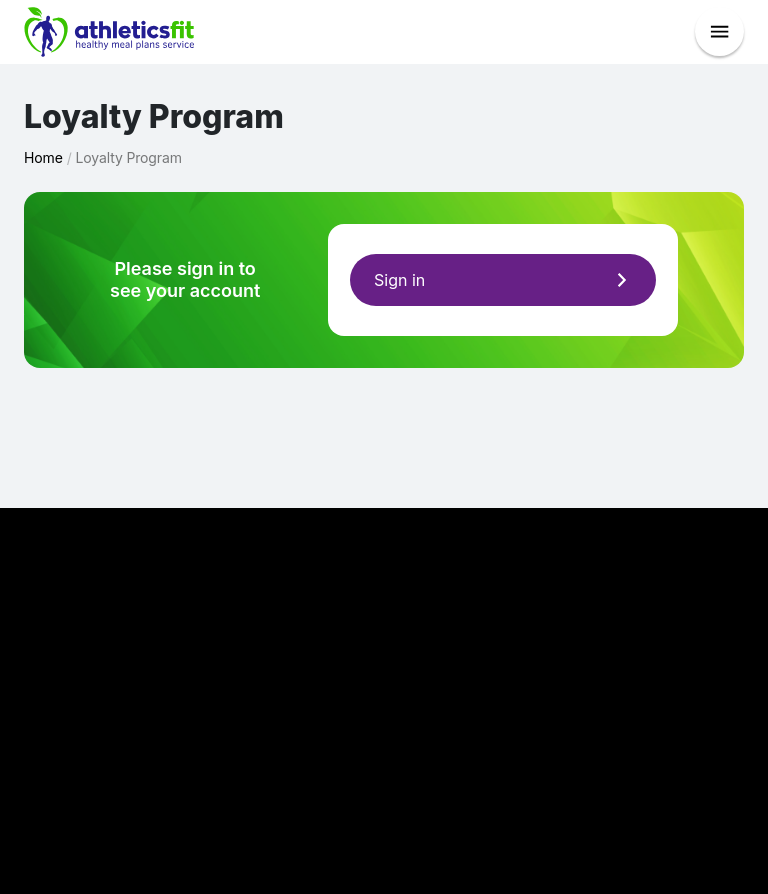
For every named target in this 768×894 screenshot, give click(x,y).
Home (43, 157)
